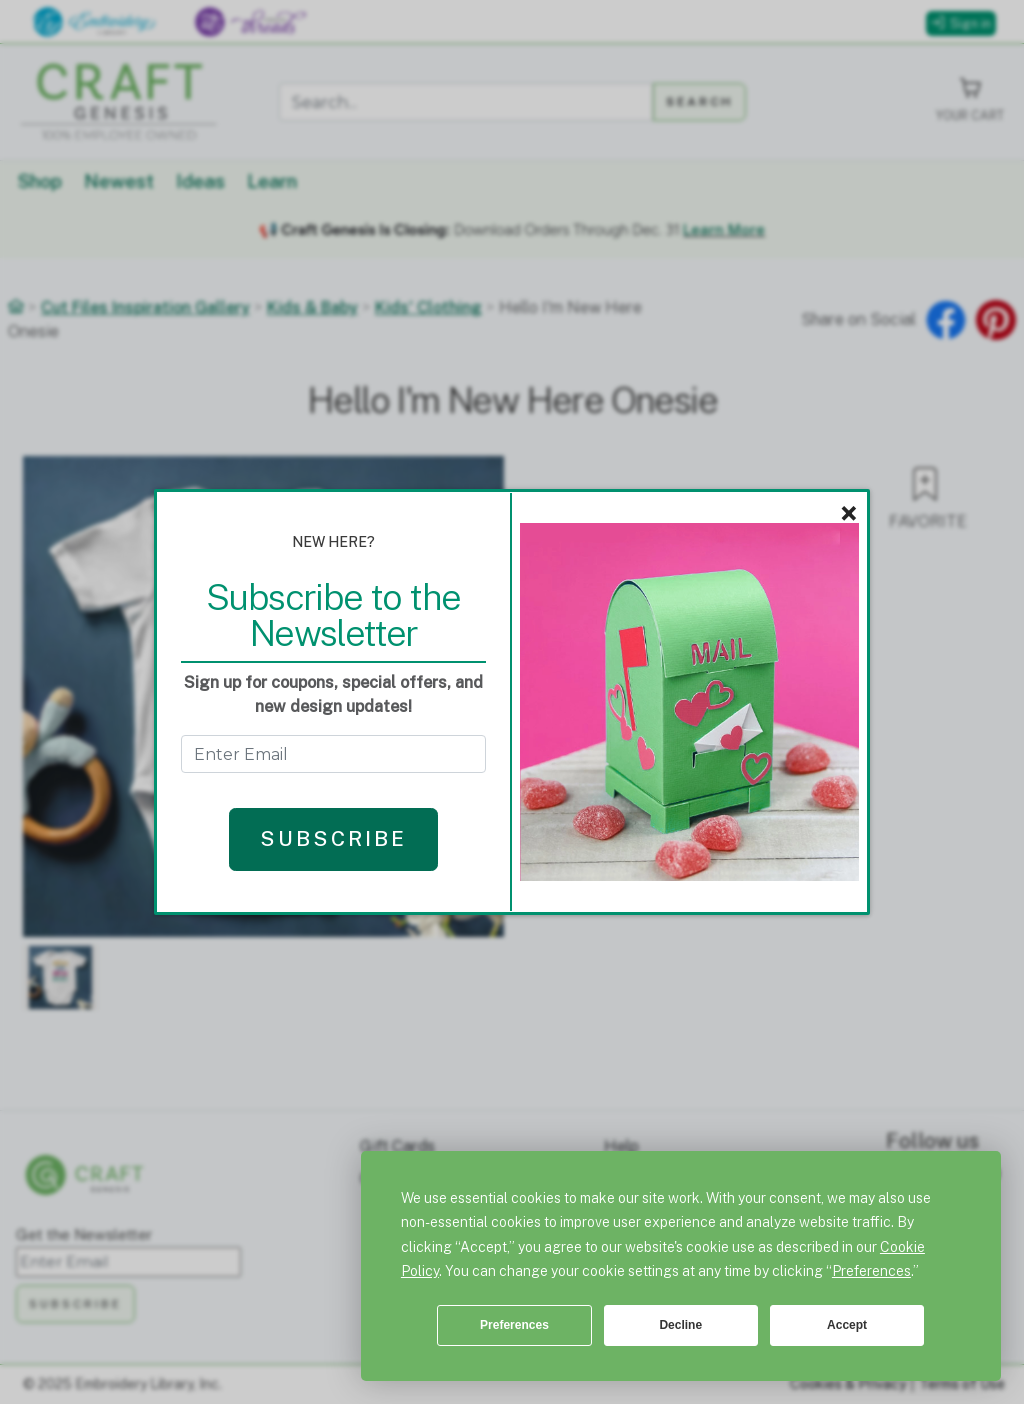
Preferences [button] (871, 1271)
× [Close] (848, 514)
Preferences (514, 1325)
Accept (847, 1325)
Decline (680, 1325)
